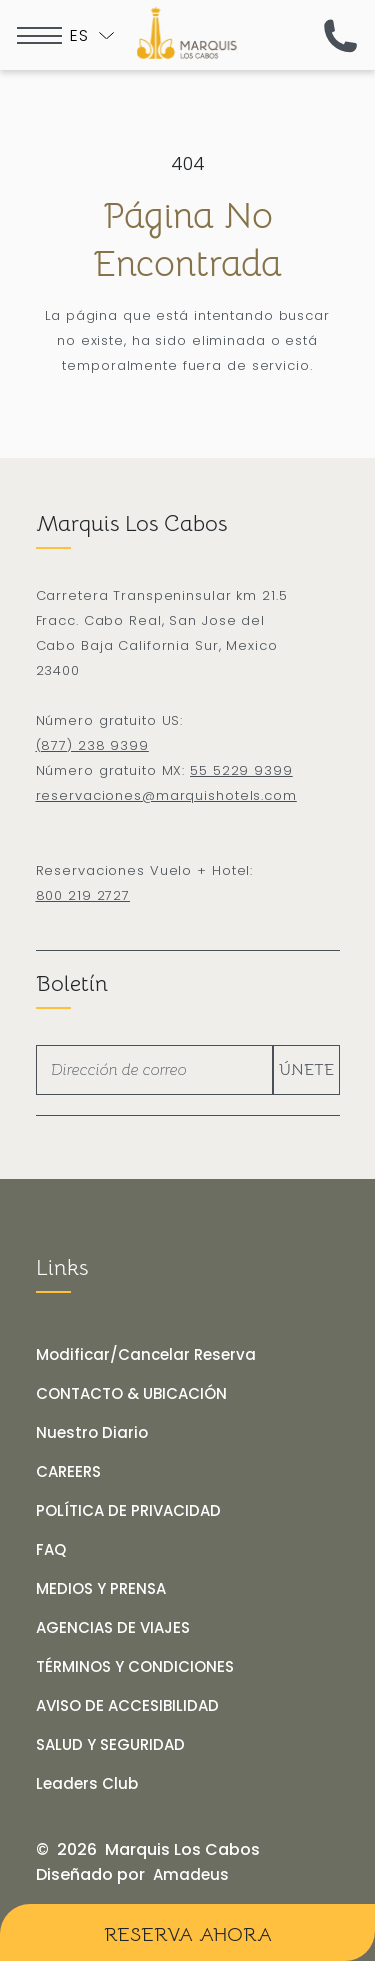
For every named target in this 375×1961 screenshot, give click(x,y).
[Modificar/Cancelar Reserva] (146, 1355)
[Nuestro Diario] (92, 1433)
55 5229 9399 (241, 770)
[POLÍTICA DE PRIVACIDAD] (128, 1511)
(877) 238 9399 (92, 745)
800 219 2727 (83, 895)
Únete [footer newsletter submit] (306, 1070)
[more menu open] (39, 35)
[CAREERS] (68, 1472)
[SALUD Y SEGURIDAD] (110, 1745)
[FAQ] (51, 1550)
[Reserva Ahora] (187, 1932)
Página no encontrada (187, 239)
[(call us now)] (340, 35)
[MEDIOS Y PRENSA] (101, 1589)
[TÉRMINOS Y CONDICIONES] (135, 1667)
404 (188, 163)
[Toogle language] (92, 35)
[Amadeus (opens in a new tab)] (191, 1875)
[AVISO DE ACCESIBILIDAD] (127, 1706)
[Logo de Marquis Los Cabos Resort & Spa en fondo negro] (187, 33)
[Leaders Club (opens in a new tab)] (87, 1784)
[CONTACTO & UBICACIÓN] (131, 1394)
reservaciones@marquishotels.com (166, 795)
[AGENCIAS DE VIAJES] (113, 1628)
